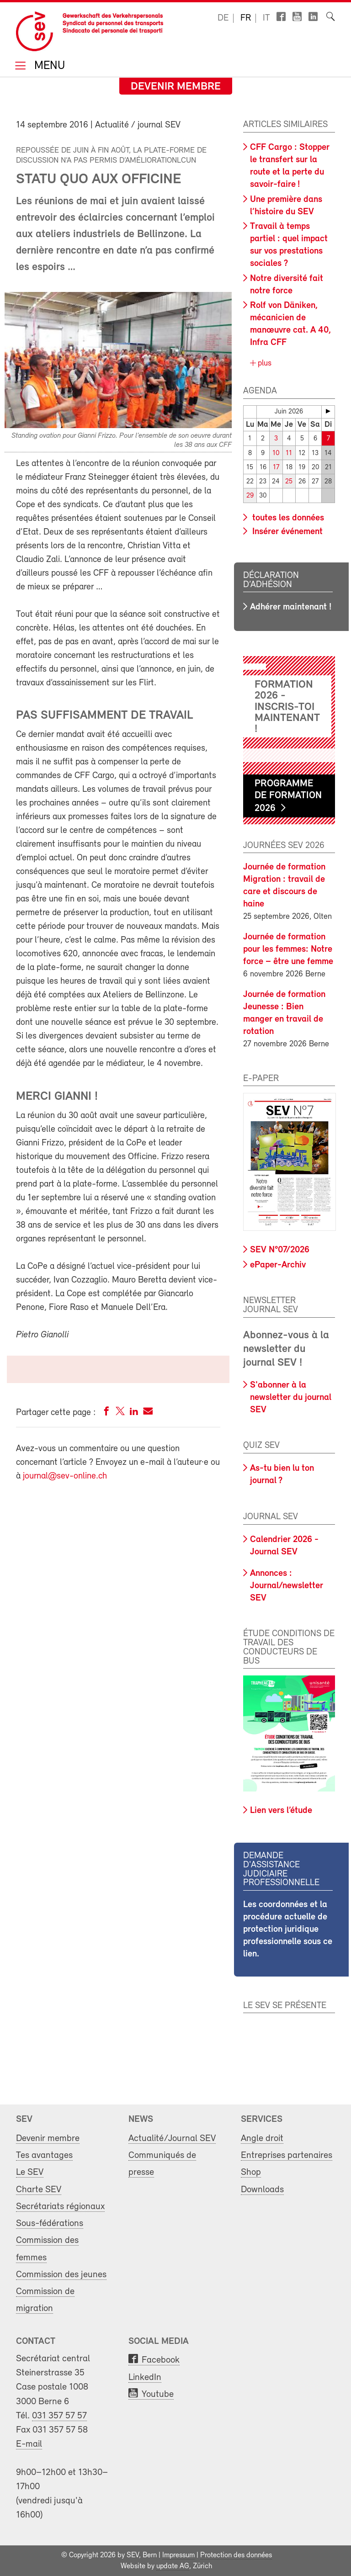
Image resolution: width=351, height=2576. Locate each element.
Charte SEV (38, 2189)
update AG (172, 2566)
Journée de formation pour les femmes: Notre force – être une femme (288, 949)
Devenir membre (176, 86)
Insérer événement (286, 530)
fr (245, 18)
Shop (251, 2172)
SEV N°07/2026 (279, 1249)
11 (289, 453)
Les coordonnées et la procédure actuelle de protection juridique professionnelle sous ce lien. (287, 1929)
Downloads (262, 2189)
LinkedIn (144, 2376)
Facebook (161, 2359)
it (266, 18)
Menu (48, 66)
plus (263, 363)
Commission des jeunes (61, 2274)
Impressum (178, 2555)
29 (250, 495)
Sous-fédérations (49, 2223)
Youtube (158, 2393)
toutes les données (287, 517)
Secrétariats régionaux (60, 2205)
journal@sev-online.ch (65, 1476)
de (223, 18)
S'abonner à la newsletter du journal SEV (290, 1397)
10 (275, 453)
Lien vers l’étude (281, 1810)
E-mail (29, 2443)
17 (276, 467)
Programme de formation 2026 (288, 795)
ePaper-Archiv (278, 1264)
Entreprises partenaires (286, 2155)
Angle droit (262, 2137)
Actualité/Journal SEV (172, 2137)
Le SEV (29, 2172)
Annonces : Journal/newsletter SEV (286, 1585)
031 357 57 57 (59, 2415)
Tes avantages (44, 2155)
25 (288, 481)
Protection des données (236, 2555)
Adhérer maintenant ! (290, 606)
